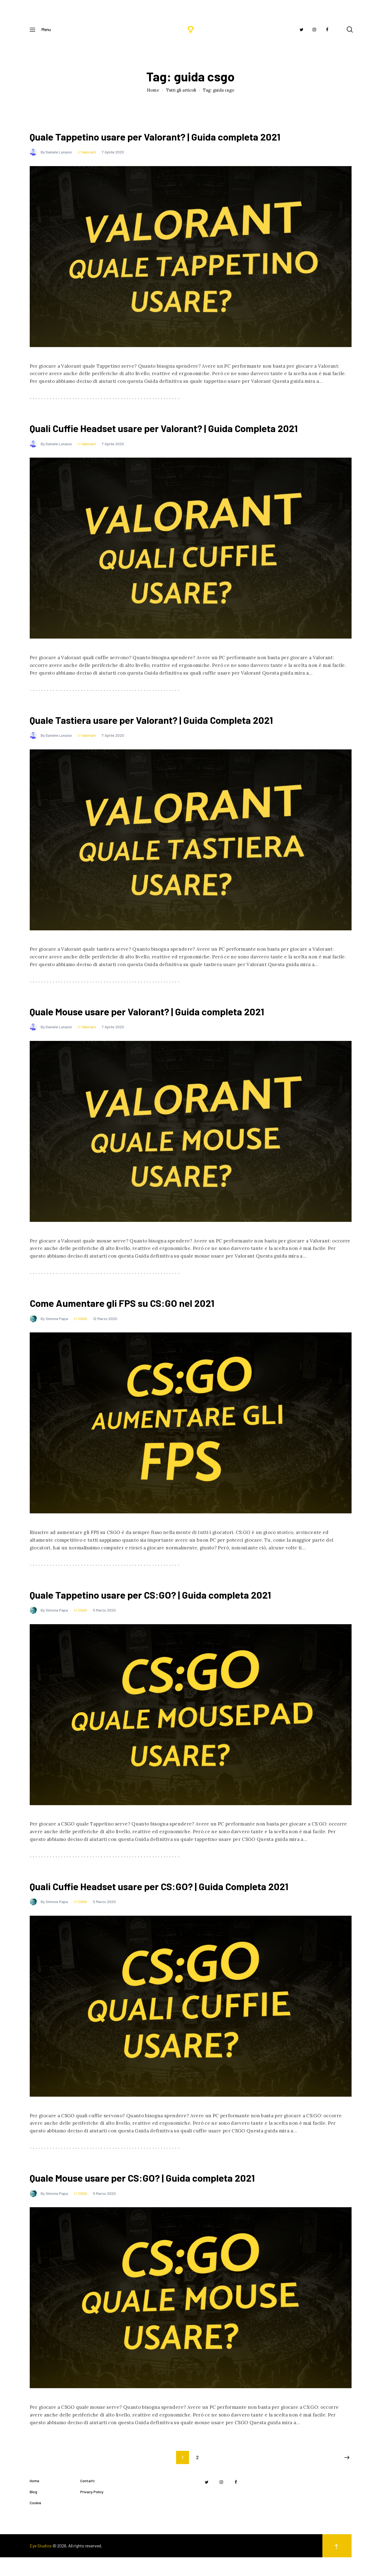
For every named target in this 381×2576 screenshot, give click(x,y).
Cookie (35, 2521)
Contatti (87, 2499)
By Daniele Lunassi (51, 154)
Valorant (89, 154)
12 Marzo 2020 (105, 1329)
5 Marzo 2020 (104, 1623)
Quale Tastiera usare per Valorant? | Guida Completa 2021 (173, 726)
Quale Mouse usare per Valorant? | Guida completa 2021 (168, 1019)
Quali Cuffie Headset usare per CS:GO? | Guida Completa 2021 (183, 1901)
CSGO (82, 1329)
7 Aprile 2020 (113, 154)
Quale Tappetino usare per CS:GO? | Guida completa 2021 (172, 1607)
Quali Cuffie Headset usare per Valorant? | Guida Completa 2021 (188, 432)
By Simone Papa (49, 1329)
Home (153, 90)
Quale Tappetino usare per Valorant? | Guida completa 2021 (177, 138)
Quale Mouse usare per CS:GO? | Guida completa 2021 (163, 2195)
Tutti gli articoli (181, 90)
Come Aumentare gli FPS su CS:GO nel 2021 (139, 1313)
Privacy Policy (91, 2510)
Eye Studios (41, 2564)
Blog (33, 2510)
